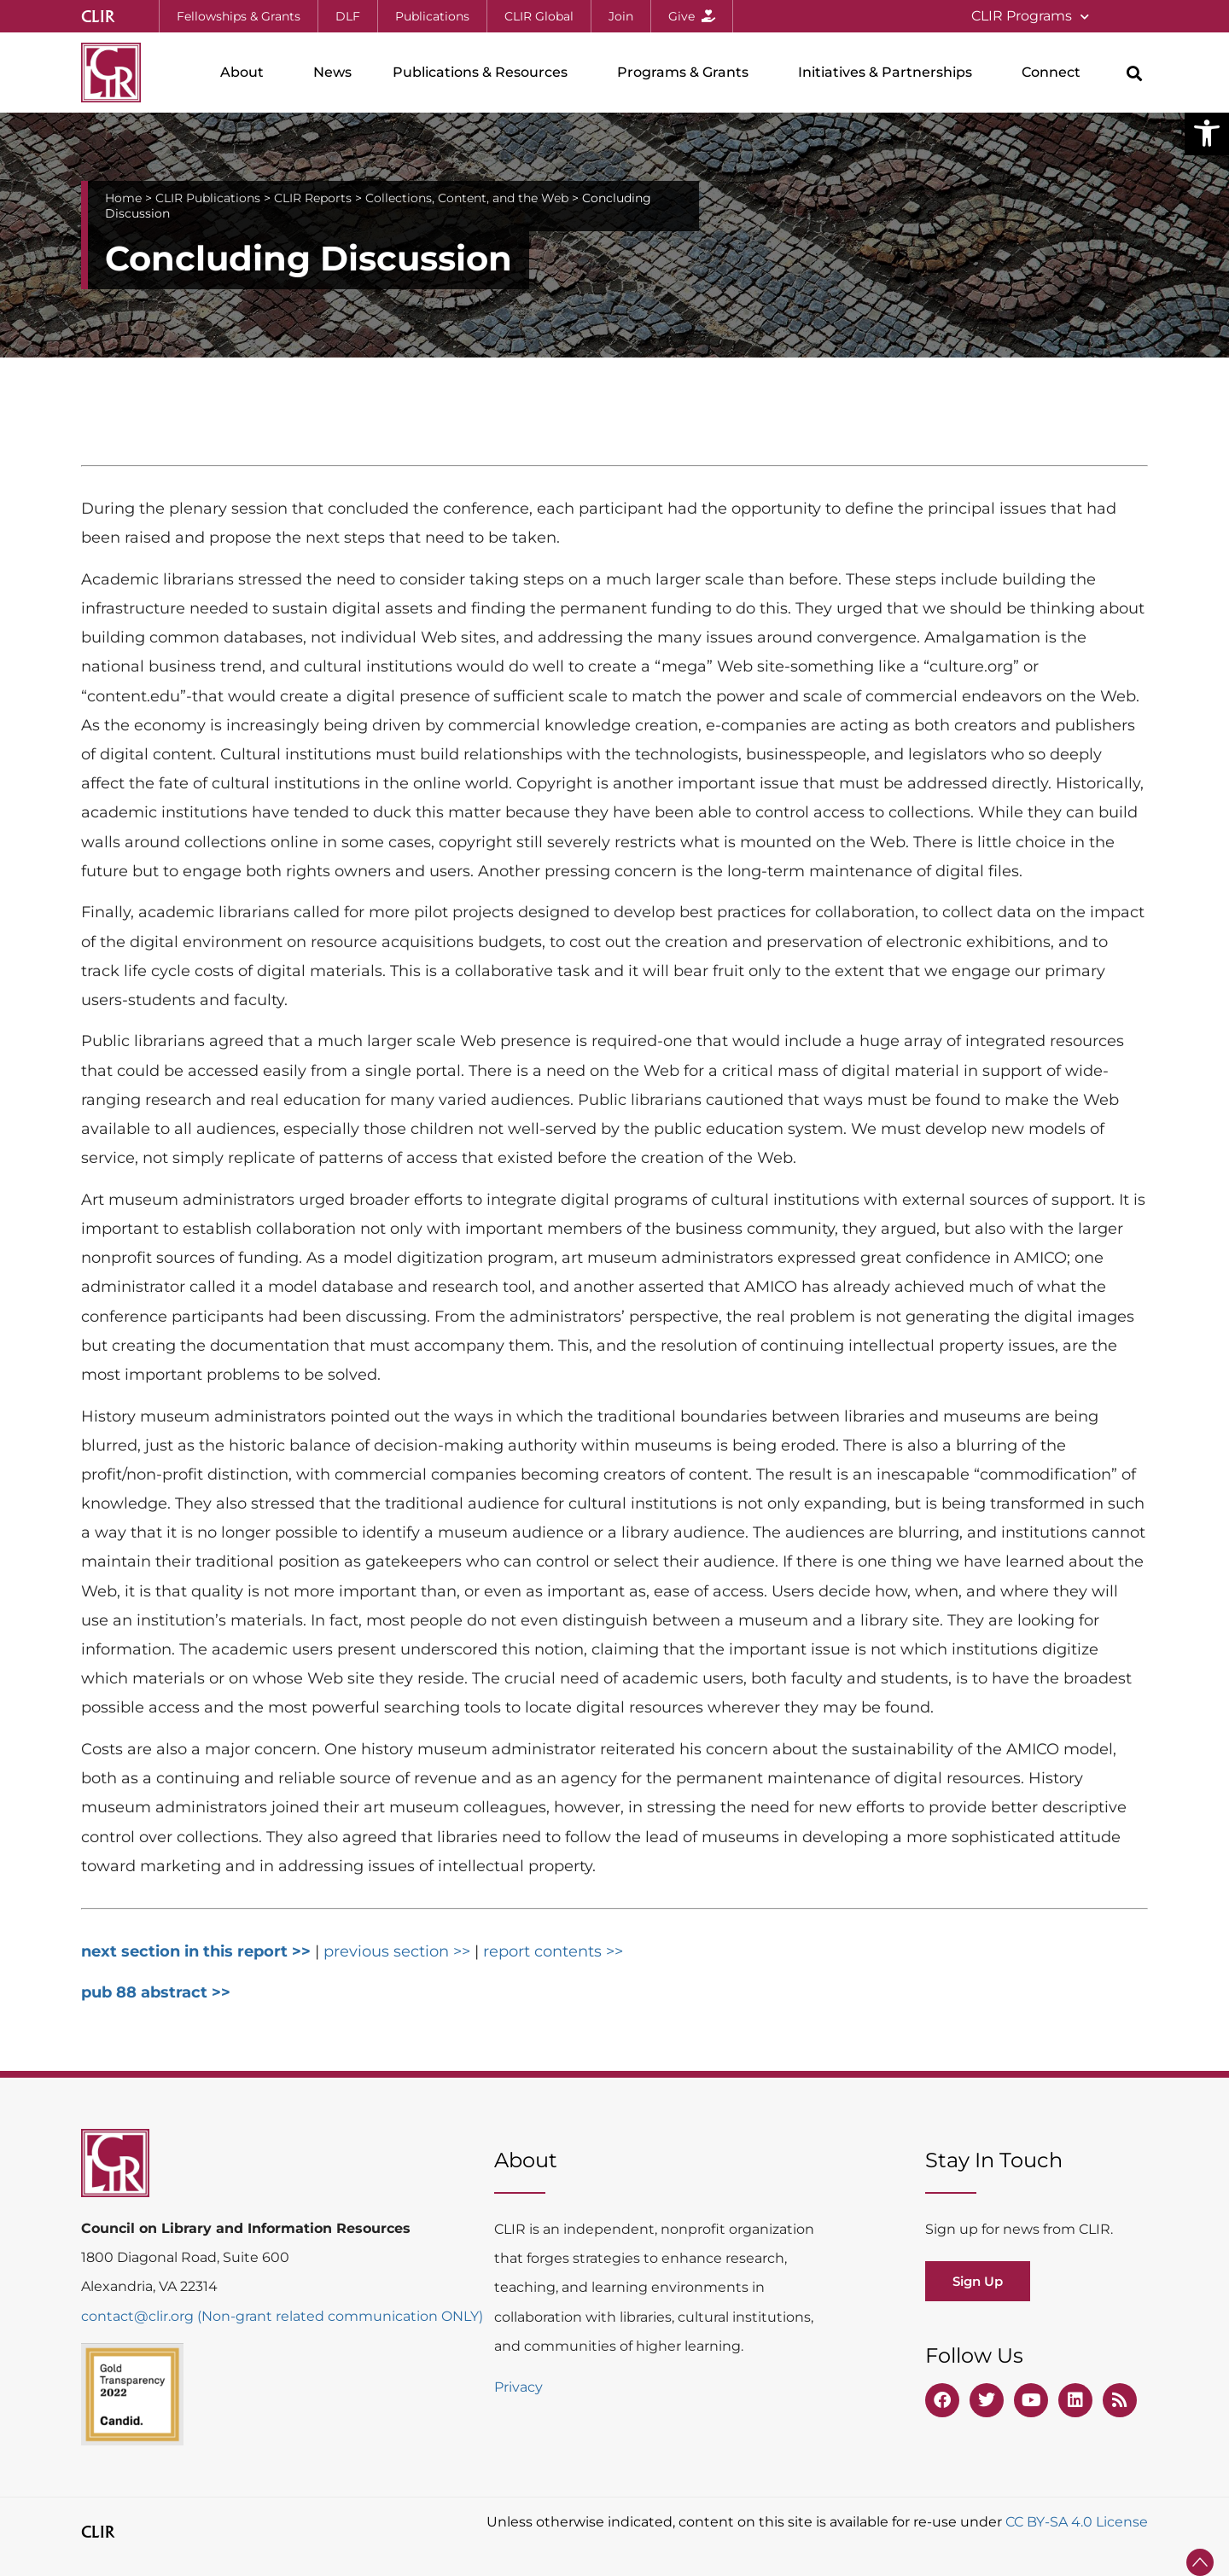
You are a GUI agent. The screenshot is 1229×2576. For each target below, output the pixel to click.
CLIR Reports (313, 198)
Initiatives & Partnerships (889, 72)
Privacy (518, 2387)
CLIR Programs (1030, 16)
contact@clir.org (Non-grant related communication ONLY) (282, 2316)
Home (123, 198)
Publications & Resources (484, 72)
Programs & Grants (687, 72)
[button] (1207, 133)
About (246, 72)
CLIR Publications (207, 198)
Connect (1055, 72)
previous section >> (399, 1951)
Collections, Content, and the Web (466, 198)
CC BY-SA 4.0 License (1076, 2522)
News (332, 72)
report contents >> (553, 1951)
